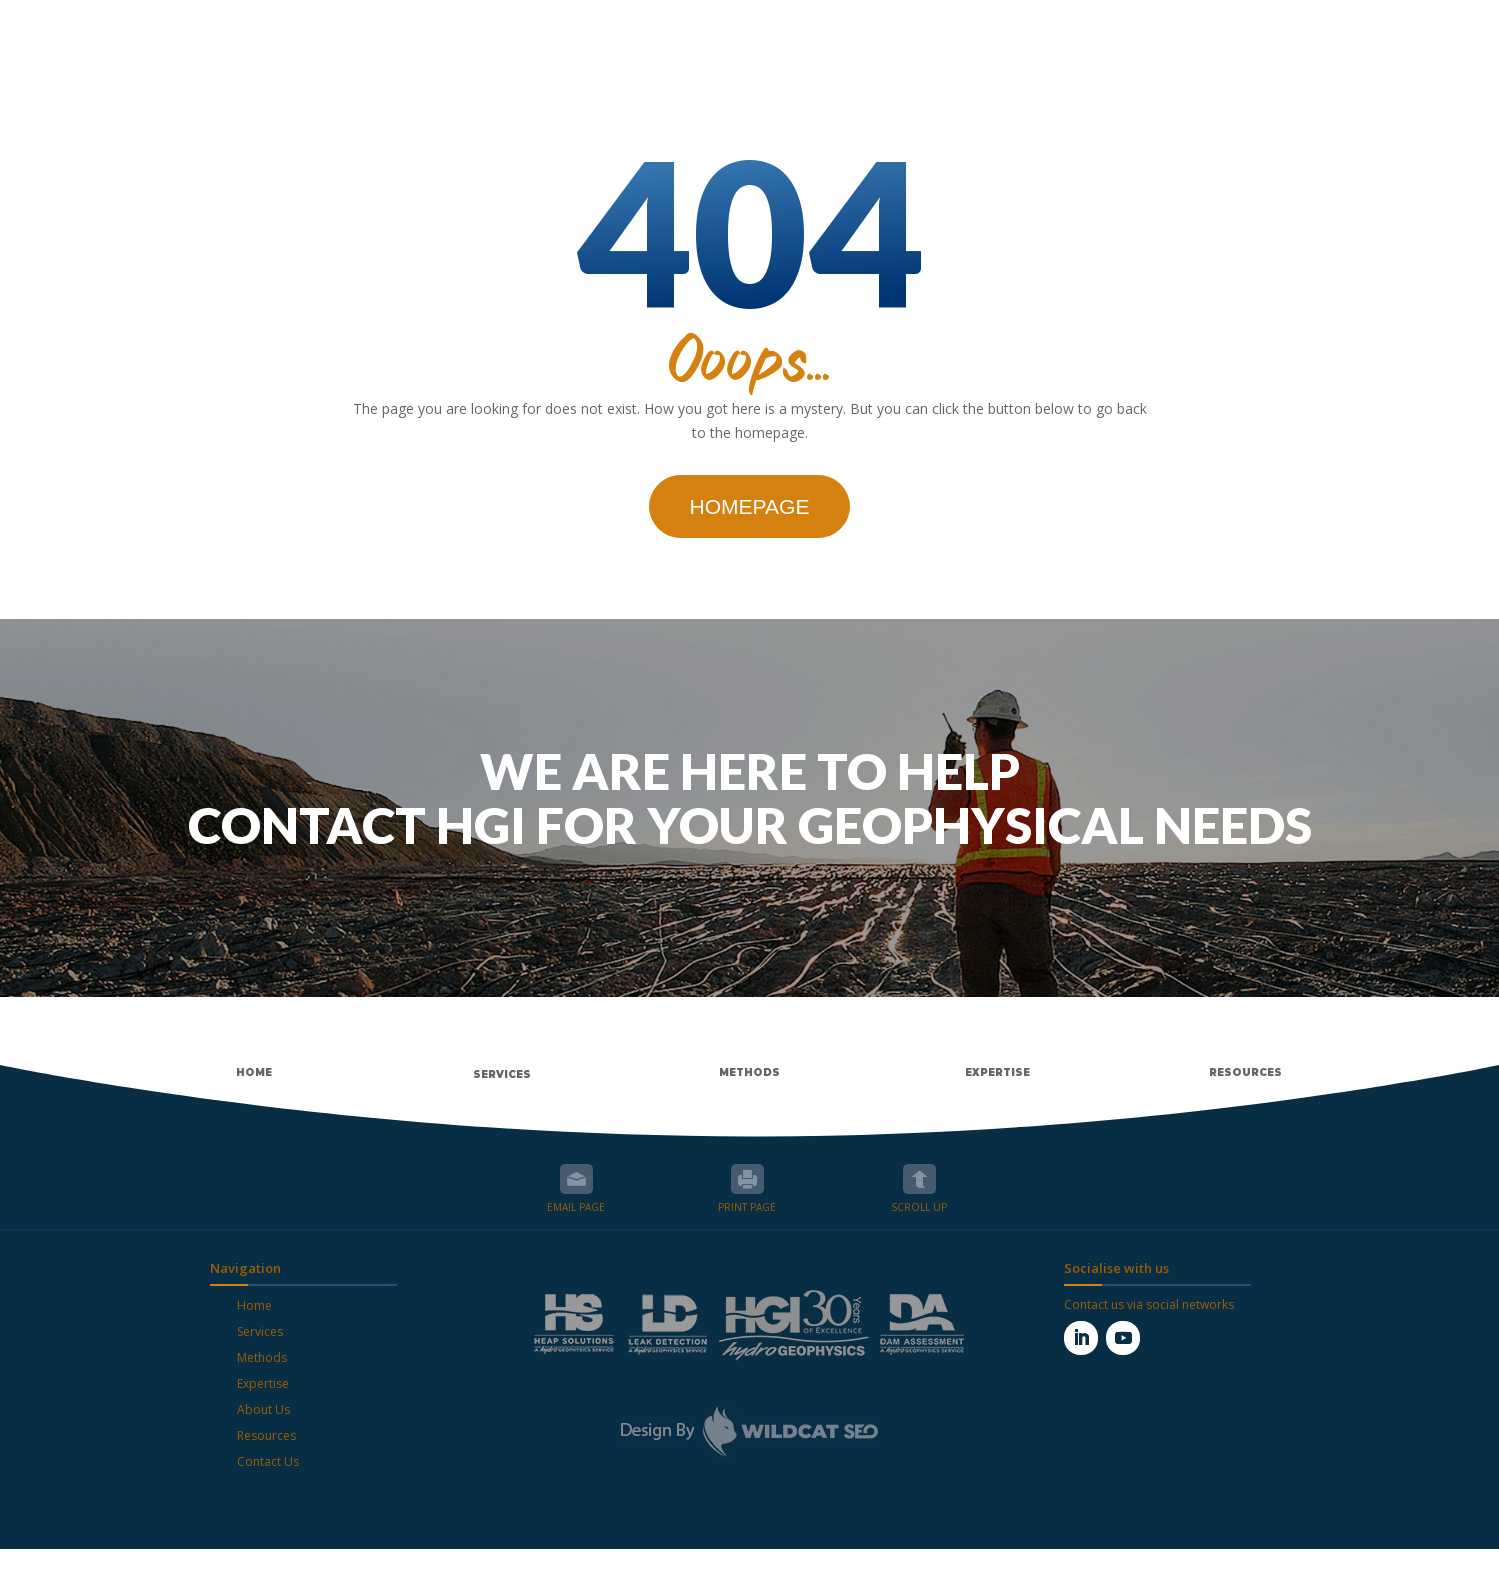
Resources (266, 1456)
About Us (263, 1430)
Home (254, 1326)
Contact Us (268, 1482)
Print (747, 1200)
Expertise (263, 1404)
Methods (262, 1378)
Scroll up (919, 1200)
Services (260, 1352)
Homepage (750, 527)
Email (576, 1200)
